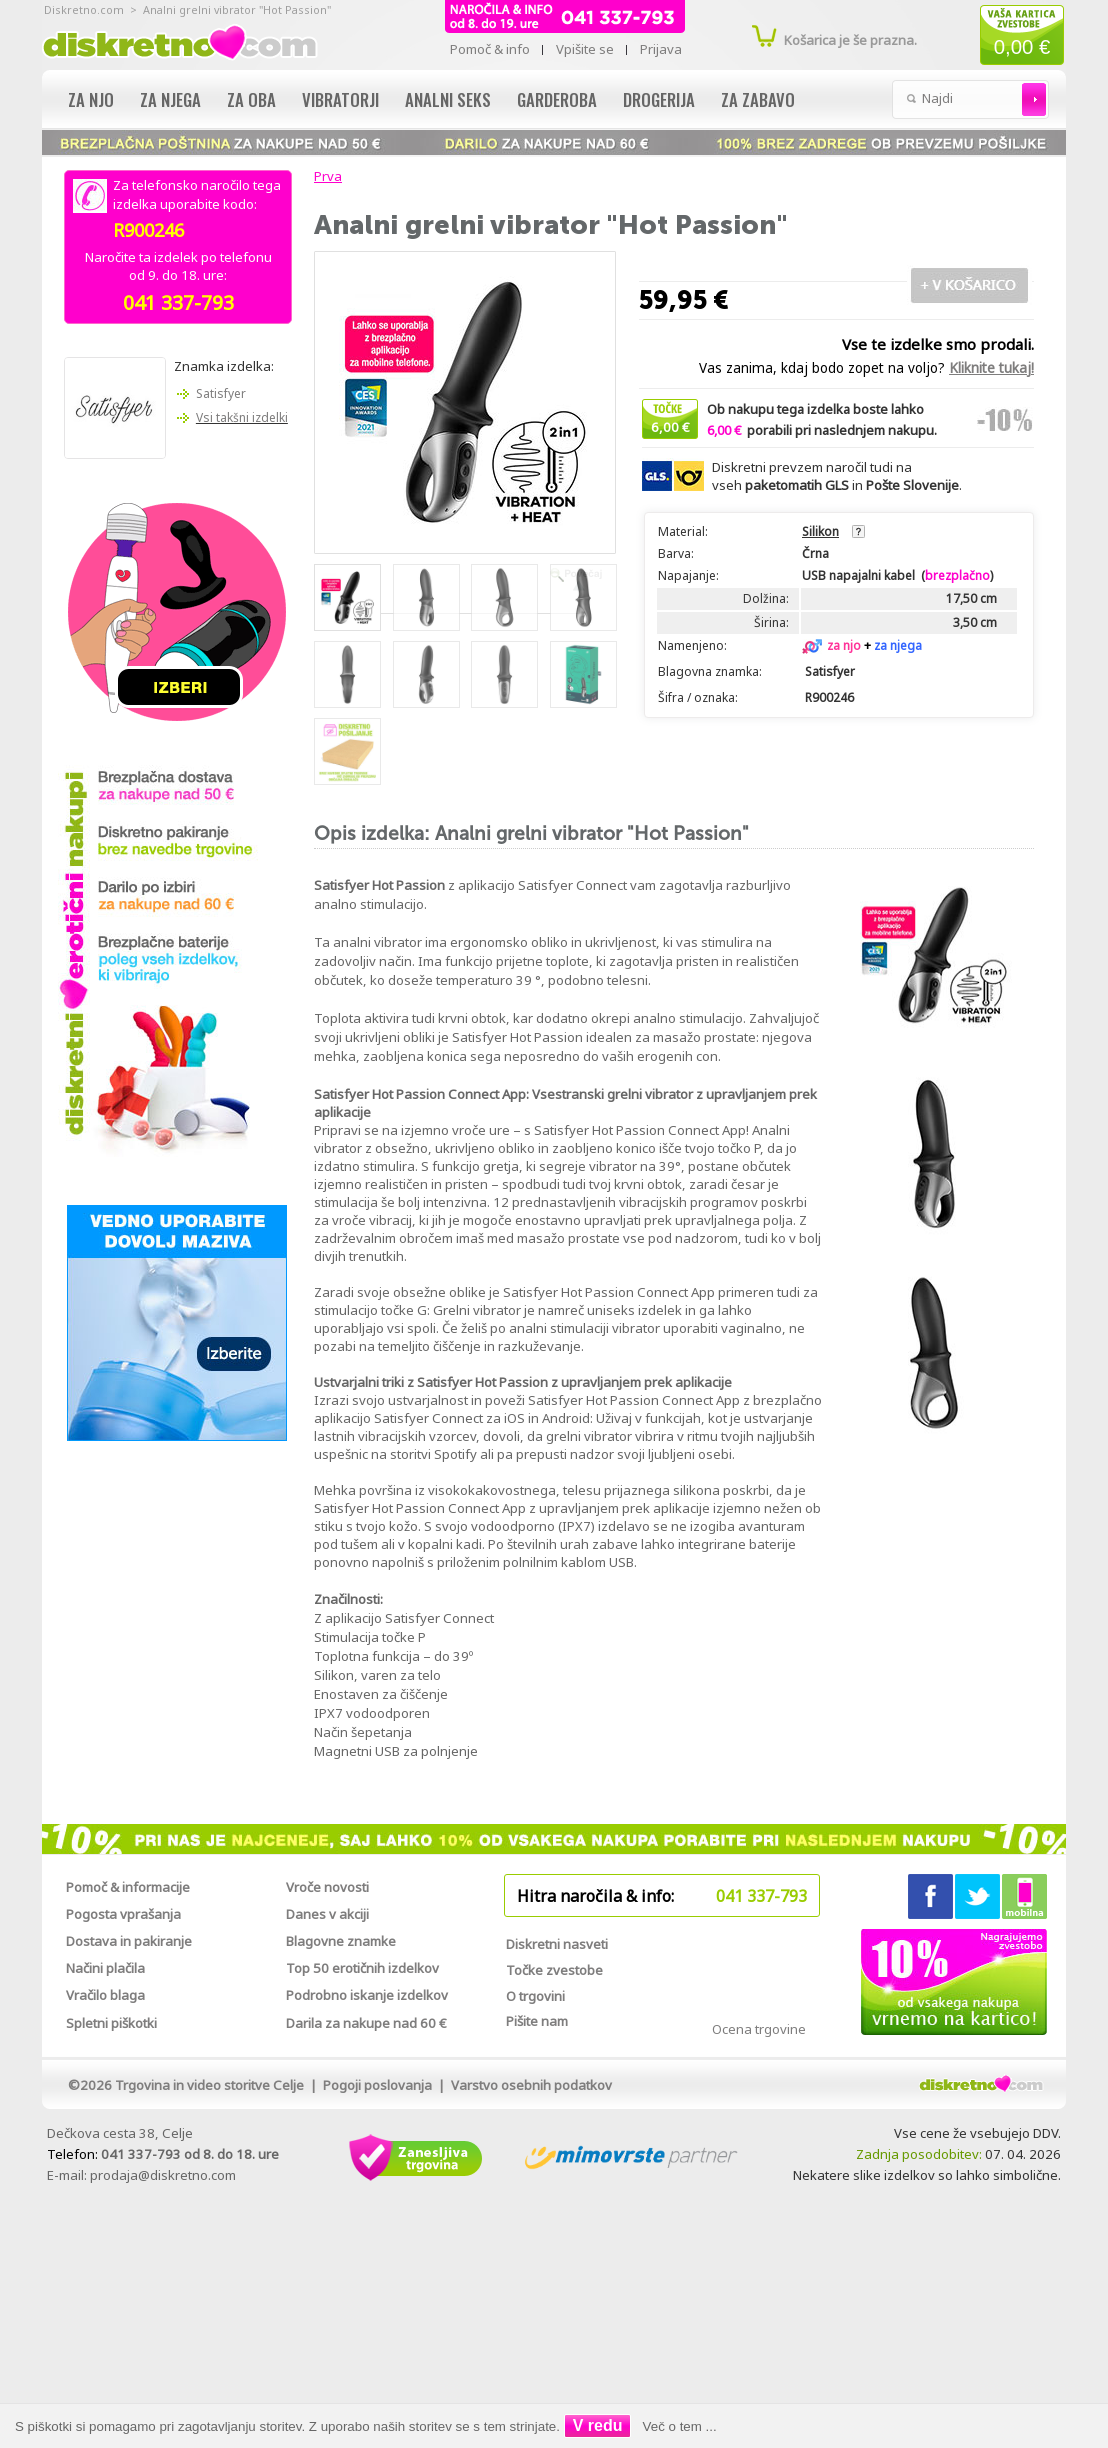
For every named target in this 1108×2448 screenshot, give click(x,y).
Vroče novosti (327, 1887)
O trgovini (535, 1996)
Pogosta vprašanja (123, 1914)
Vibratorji (340, 99)
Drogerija (659, 99)
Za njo (91, 99)
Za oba (251, 99)
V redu (598, 2425)
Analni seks (448, 99)
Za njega (170, 99)
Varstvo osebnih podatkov (531, 2085)
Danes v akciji (327, 1914)
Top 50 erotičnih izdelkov (362, 1968)
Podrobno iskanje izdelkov (367, 1995)
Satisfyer (221, 393)
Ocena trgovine (759, 2029)
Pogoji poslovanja (377, 2085)
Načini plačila (105, 1968)
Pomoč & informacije (128, 1887)
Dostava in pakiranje (129, 1941)
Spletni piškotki (111, 2023)
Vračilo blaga (105, 1995)
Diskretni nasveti (557, 1944)
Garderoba (557, 99)
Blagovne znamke (341, 1941)
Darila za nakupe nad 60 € (366, 2023)
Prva (325, 176)
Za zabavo (758, 99)
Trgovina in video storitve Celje (209, 2085)
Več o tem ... (680, 2426)
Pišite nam (537, 2021)
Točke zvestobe (554, 1970)
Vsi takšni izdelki (242, 417)
